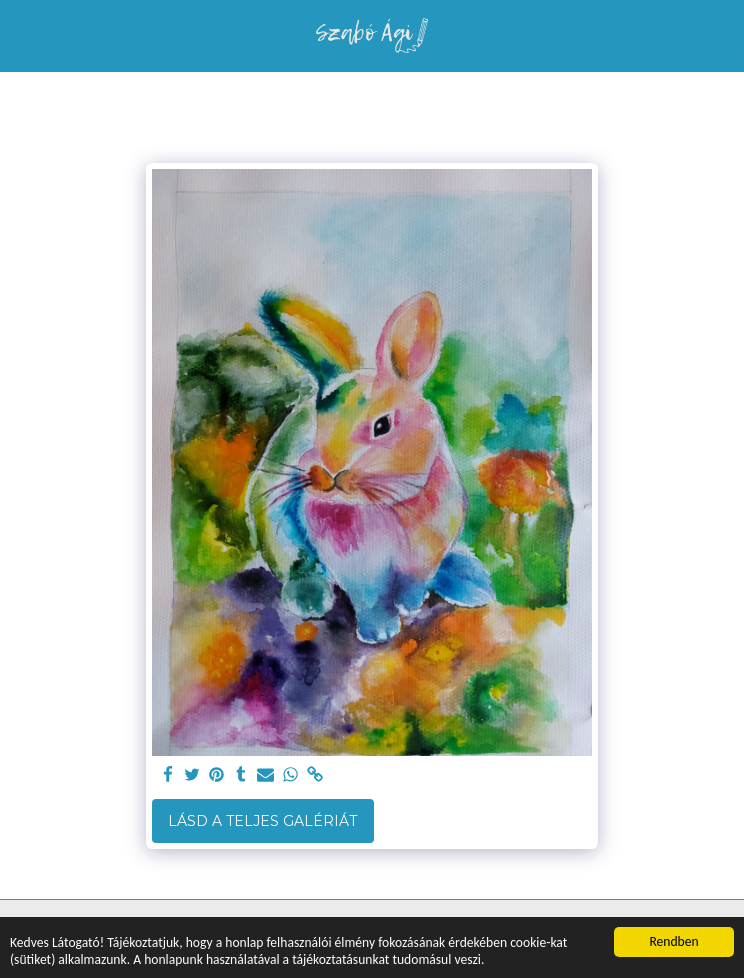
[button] (22, 35)
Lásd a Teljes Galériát (262, 821)
